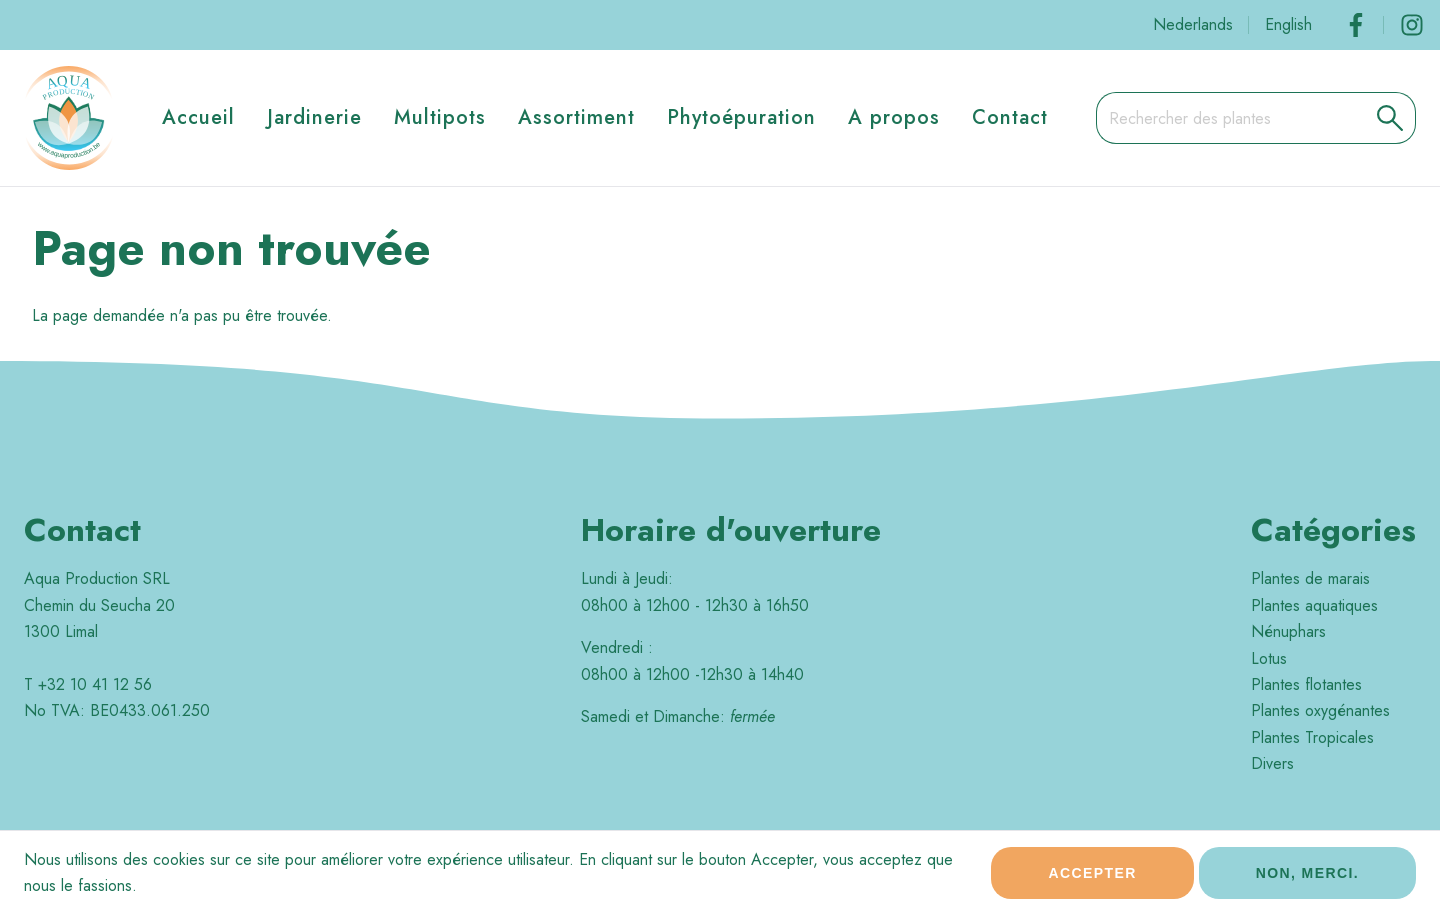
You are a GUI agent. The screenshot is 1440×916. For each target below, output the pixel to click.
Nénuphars (1288, 631)
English (1288, 24)
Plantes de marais (1310, 578)
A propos (894, 117)
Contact (1010, 117)
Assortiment (576, 117)
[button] (1390, 118)
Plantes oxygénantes (1320, 710)
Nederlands (1193, 24)
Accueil (198, 117)
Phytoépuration (741, 117)
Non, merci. (1307, 879)
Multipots (440, 117)
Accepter (1092, 879)
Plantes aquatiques (1314, 605)
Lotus (1269, 658)
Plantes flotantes (1306, 684)
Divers (1272, 763)
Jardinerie (314, 117)
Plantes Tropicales (1312, 737)
